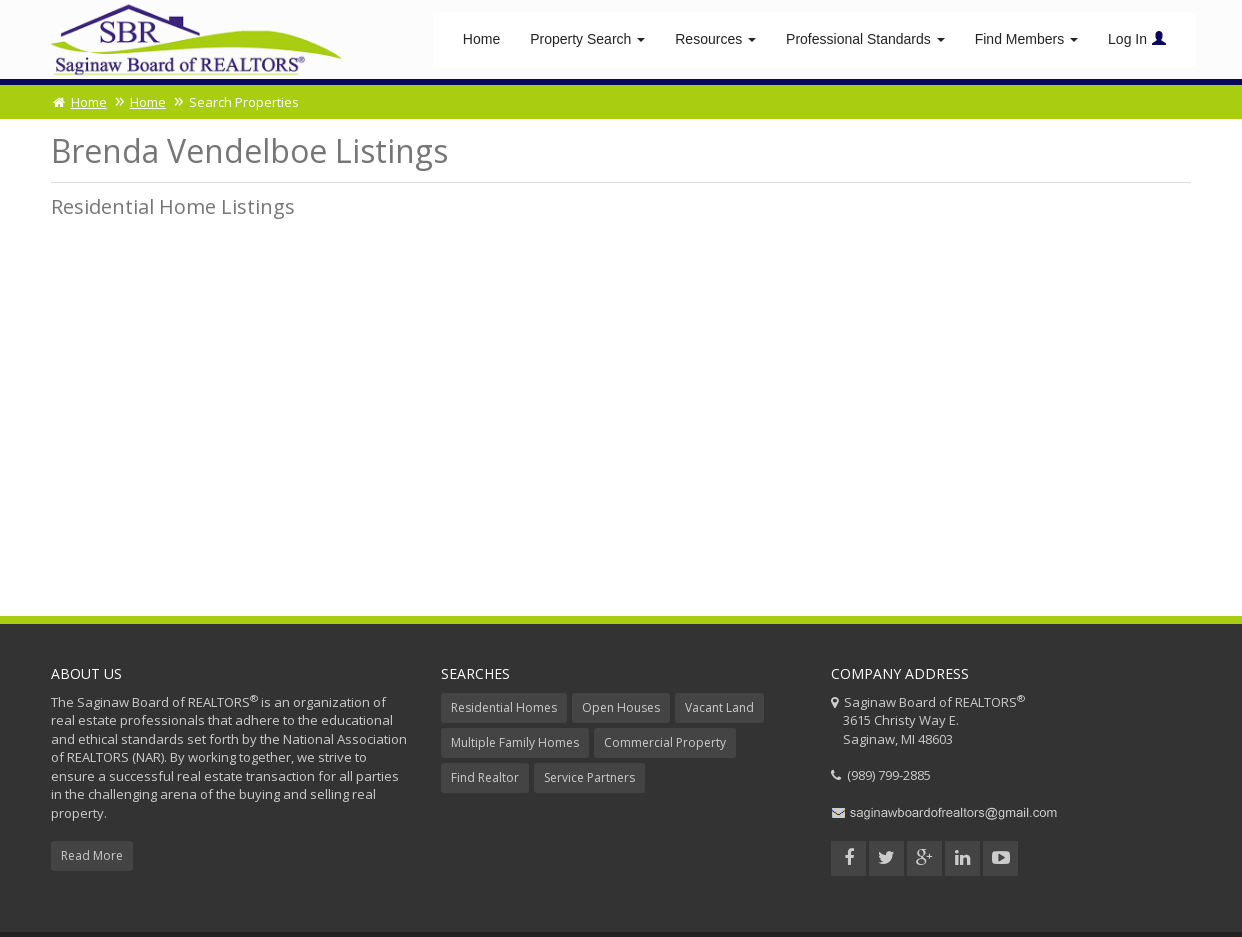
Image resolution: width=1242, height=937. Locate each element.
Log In (1137, 40)
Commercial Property (665, 745)
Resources (715, 40)
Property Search (587, 40)
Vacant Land (719, 710)
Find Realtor (485, 780)
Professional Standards (865, 40)
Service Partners (589, 780)
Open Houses (621, 710)
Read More (92, 858)
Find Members (1026, 40)
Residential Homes (504, 710)
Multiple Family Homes (515, 745)
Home (481, 40)
